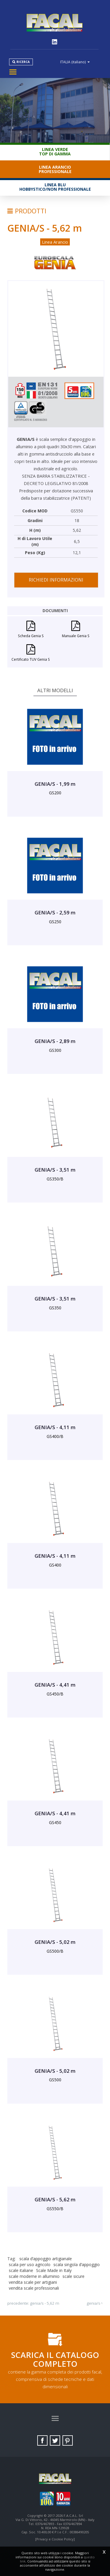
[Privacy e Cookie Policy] (55, 2539)
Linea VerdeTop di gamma (55, 152)
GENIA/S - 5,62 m (44, 2303)
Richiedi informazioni (56, 580)
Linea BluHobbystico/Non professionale (55, 187)
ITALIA (75, 61)
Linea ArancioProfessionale (55, 169)
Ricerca (23, 62)
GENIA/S (93, 2303)
